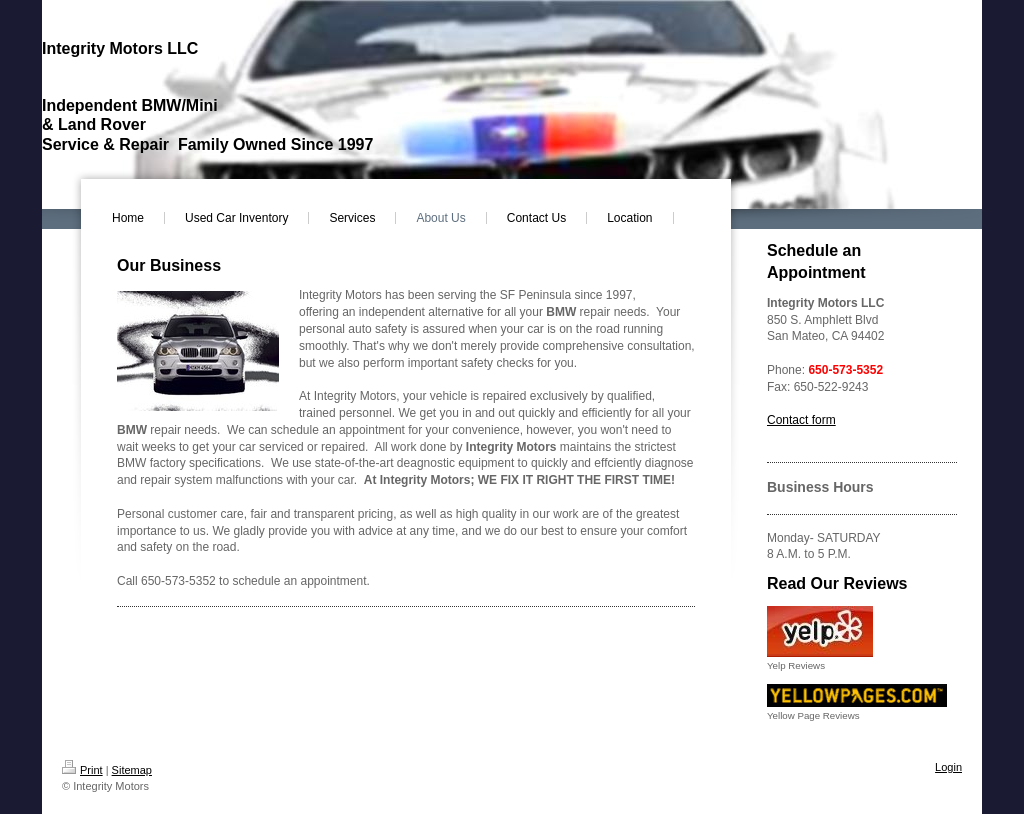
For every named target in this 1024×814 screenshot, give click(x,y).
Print (82, 770)
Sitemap (132, 770)
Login (948, 767)
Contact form (801, 420)
